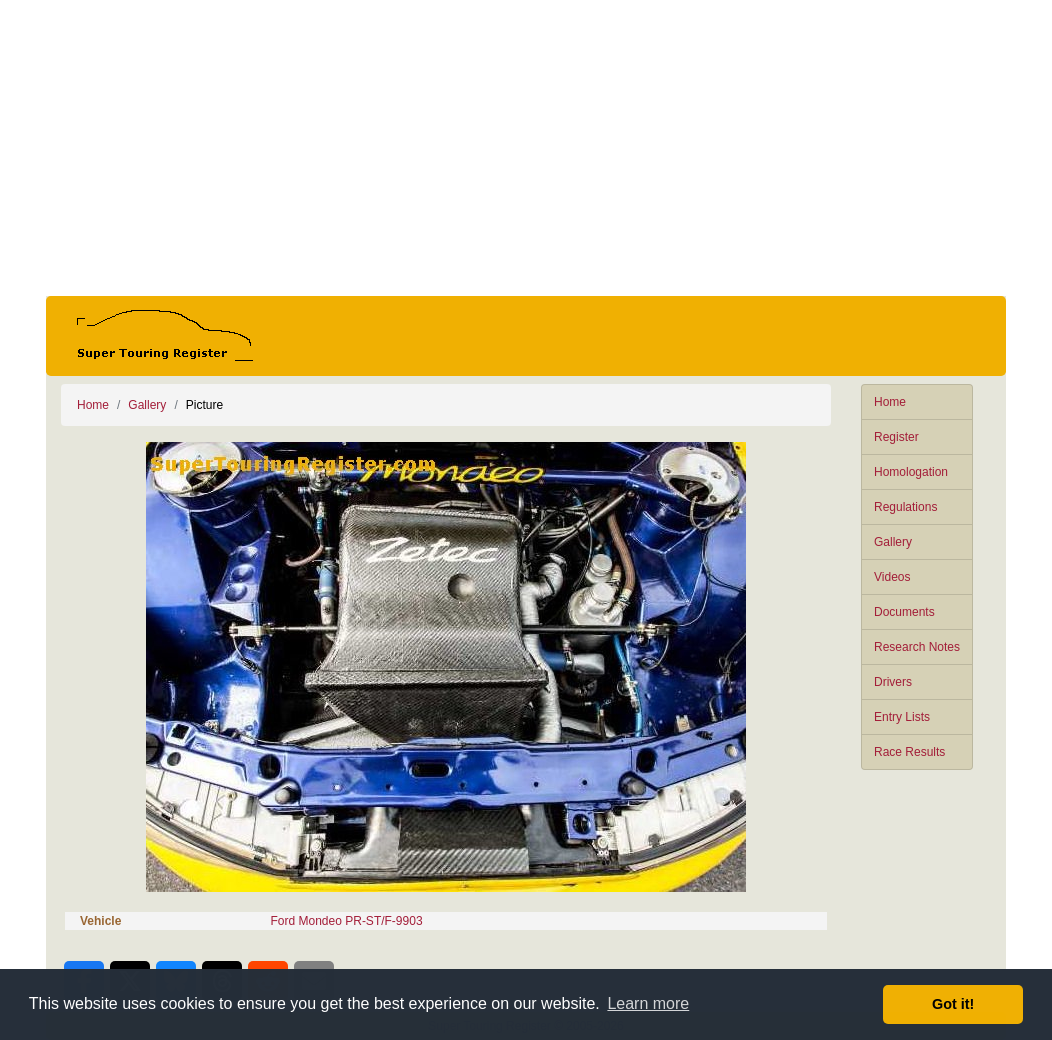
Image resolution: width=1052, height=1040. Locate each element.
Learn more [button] (648, 1003)
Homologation (911, 472)
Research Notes (917, 647)
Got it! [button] (953, 1004)
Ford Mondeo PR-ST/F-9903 (347, 921)
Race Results (909, 752)
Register (896, 437)
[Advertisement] (526, 148)
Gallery (893, 542)
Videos (892, 577)
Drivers (893, 682)
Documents (904, 612)
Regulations (905, 507)
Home (890, 402)
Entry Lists (902, 717)
